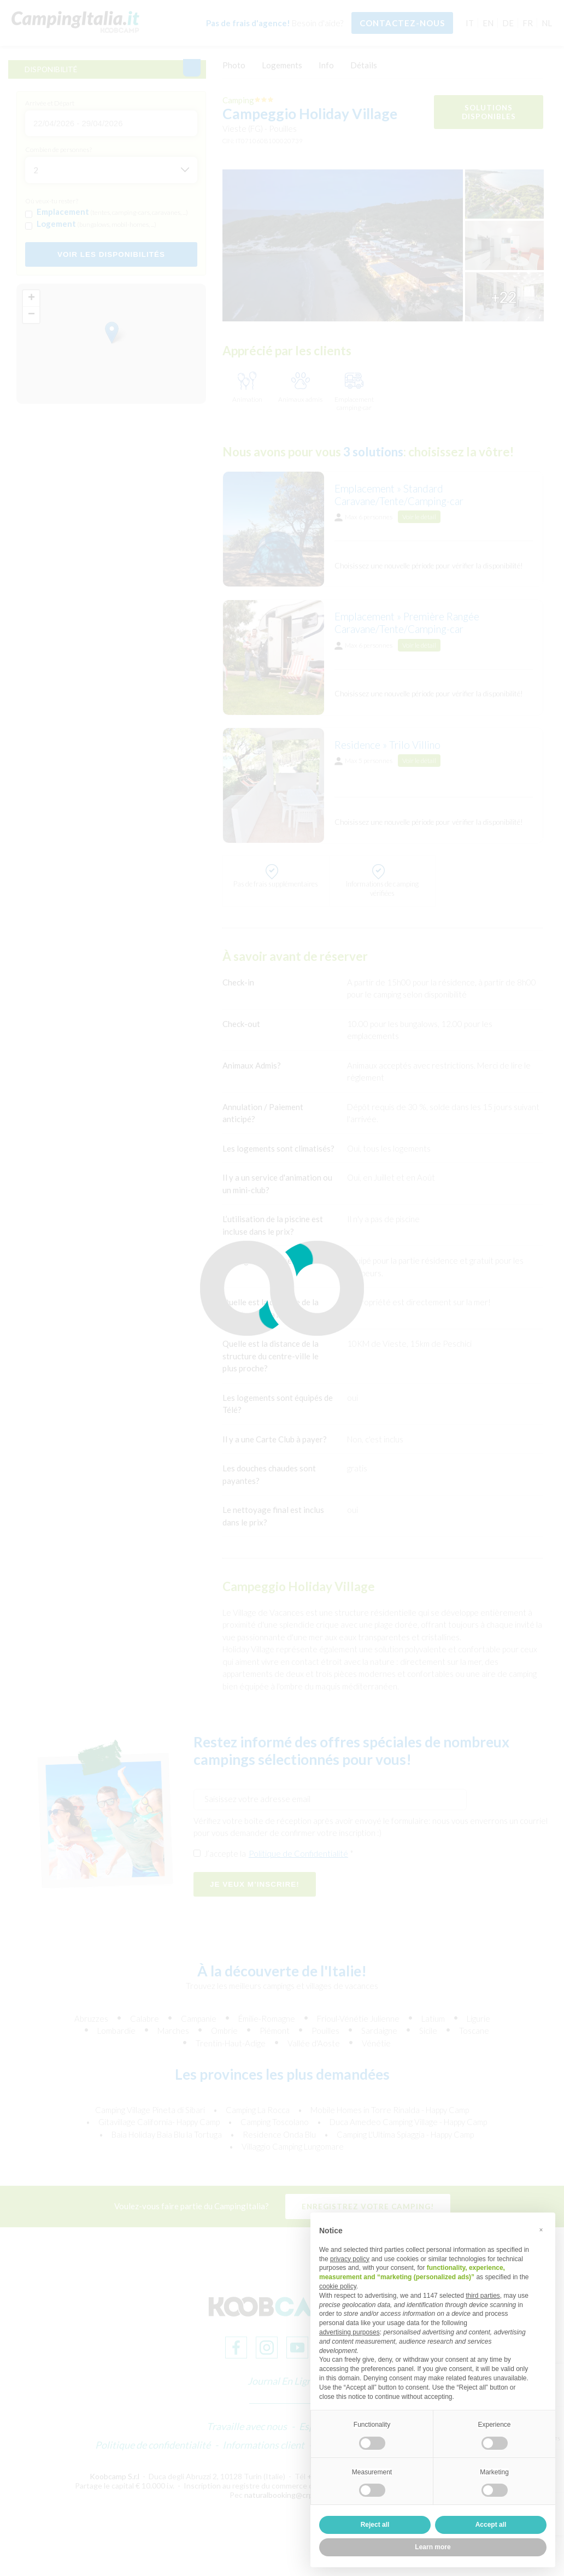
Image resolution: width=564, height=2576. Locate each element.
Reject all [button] (375, 2524)
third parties (483, 2295)
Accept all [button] (491, 2524)
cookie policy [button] (337, 2286)
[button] (541, 2230)
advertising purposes (349, 2332)
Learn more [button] (432, 2547)
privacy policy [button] (349, 2259)
